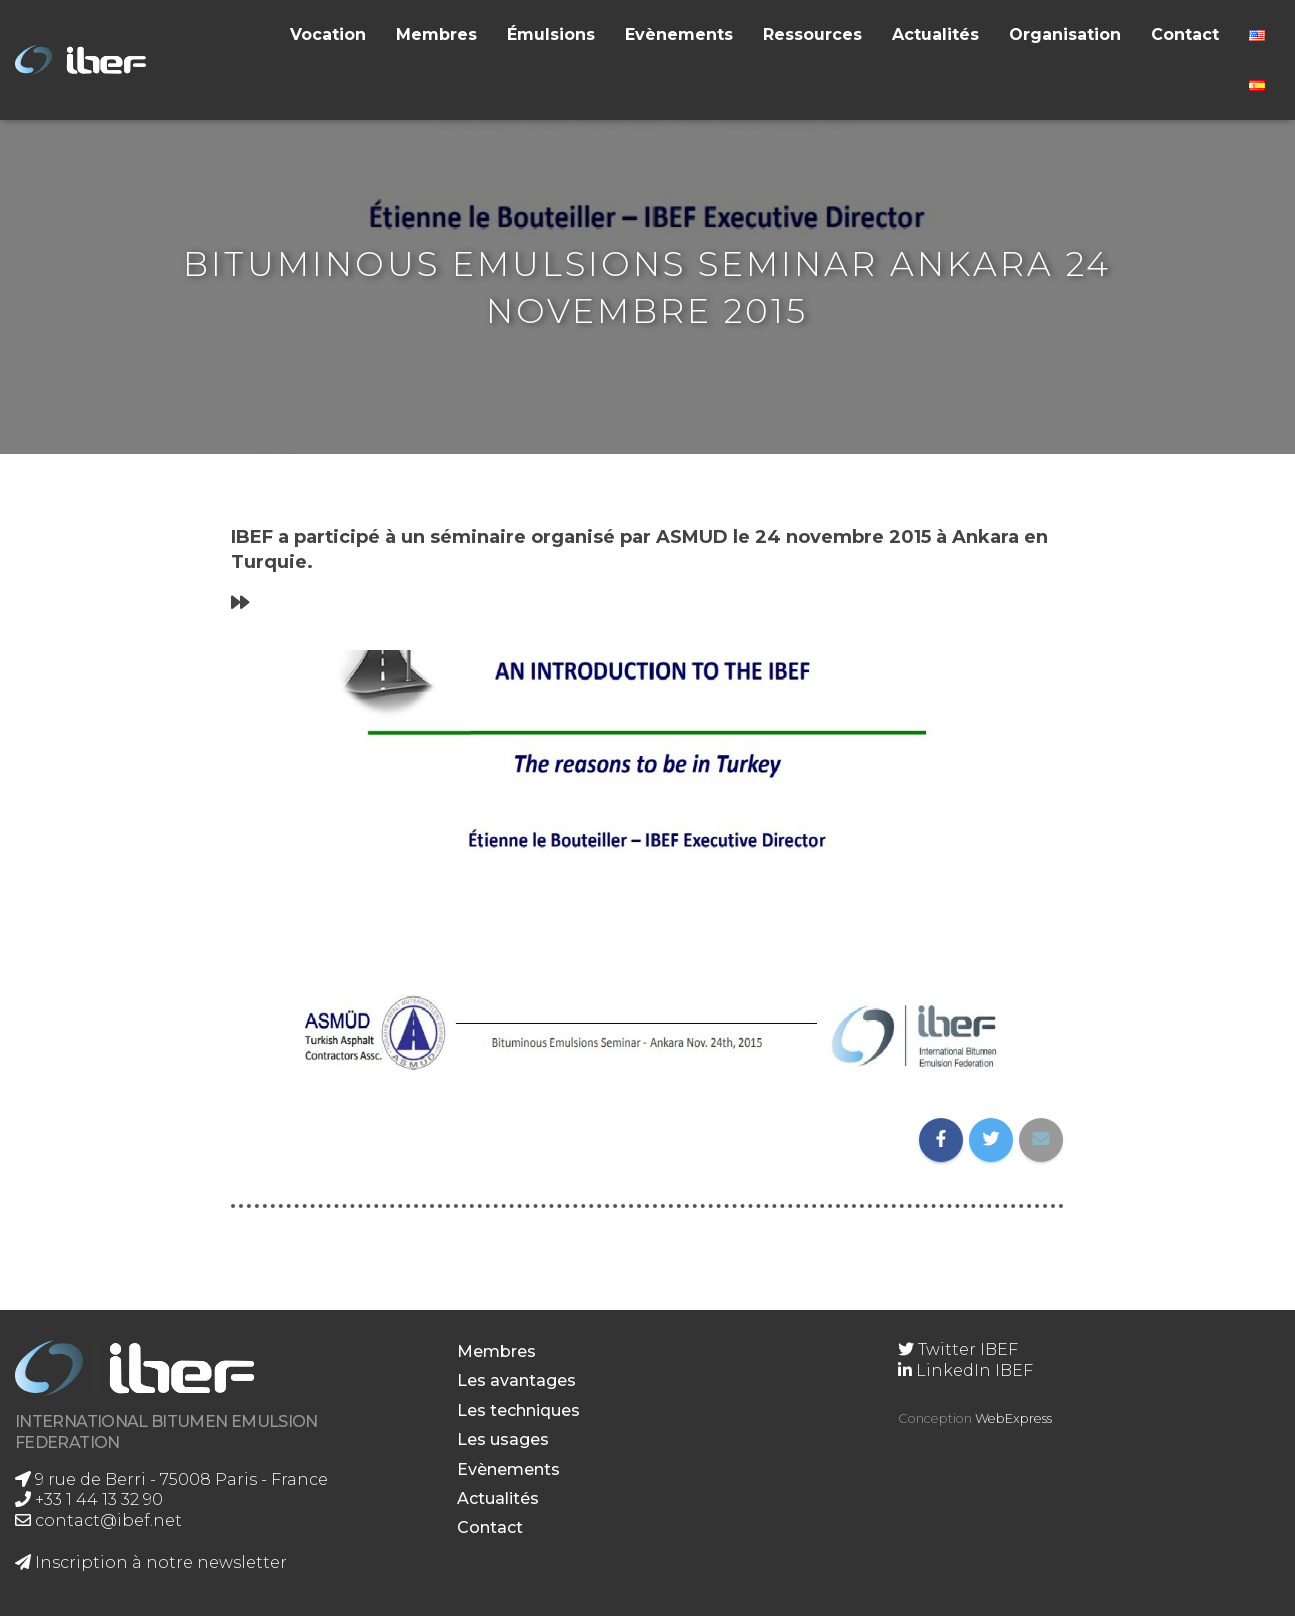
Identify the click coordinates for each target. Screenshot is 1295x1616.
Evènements (679, 34)
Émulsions (551, 34)
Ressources (812, 34)
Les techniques (518, 1410)
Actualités (935, 34)
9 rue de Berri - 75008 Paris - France (171, 1479)
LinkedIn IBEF (965, 1370)
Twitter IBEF (958, 1349)
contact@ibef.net (98, 1520)
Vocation (328, 34)
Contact (1185, 34)
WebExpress (1013, 1418)
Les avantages (516, 1380)
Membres (436, 34)
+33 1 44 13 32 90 (89, 1499)
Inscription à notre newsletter (151, 1562)
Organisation (1065, 34)
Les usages (503, 1439)
